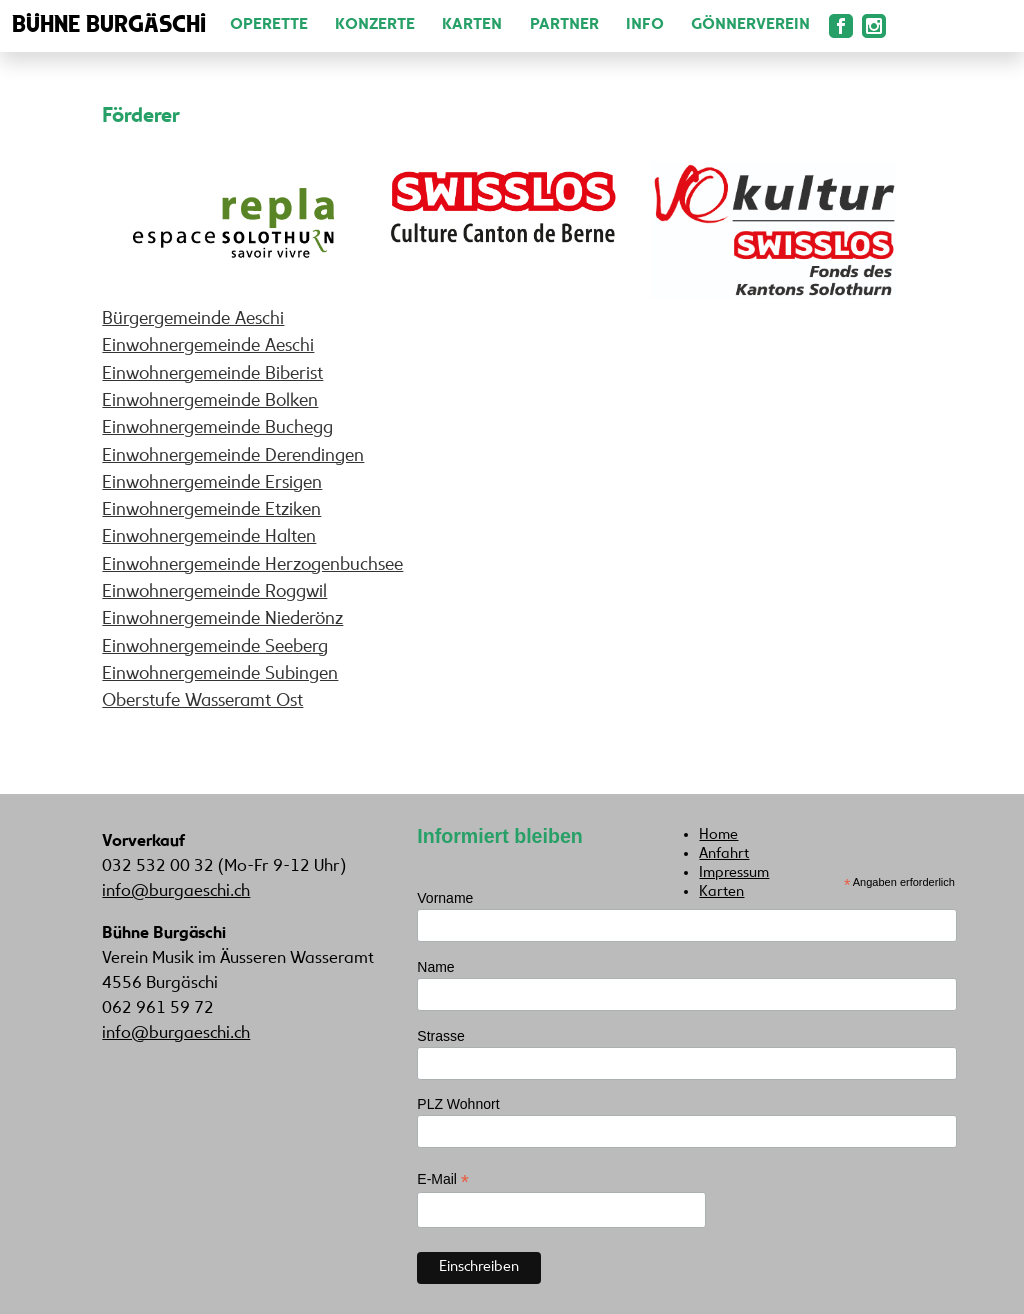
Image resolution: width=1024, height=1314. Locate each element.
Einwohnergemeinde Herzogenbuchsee (252, 565)
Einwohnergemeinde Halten (209, 537)
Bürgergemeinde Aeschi (193, 319)
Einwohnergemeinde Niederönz (222, 619)
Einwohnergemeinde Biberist (212, 374)
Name (435, 967)
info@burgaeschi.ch (176, 892)
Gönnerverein (750, 25)
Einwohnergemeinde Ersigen (212, 483)
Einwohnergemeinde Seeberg (215, 647)
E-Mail (443, 1179)
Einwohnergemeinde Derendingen (233, 456)
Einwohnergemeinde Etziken (211, 510)
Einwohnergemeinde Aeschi (208, 346)
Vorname (445, 898)
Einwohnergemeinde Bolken (210, 401)
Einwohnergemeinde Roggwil (214, 592)
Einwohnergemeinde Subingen (220, 674)
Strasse (440, 1036)
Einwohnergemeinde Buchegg (217, 428)
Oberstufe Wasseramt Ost (202, 701)
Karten (472, 25)
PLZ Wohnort (458, 1104)
